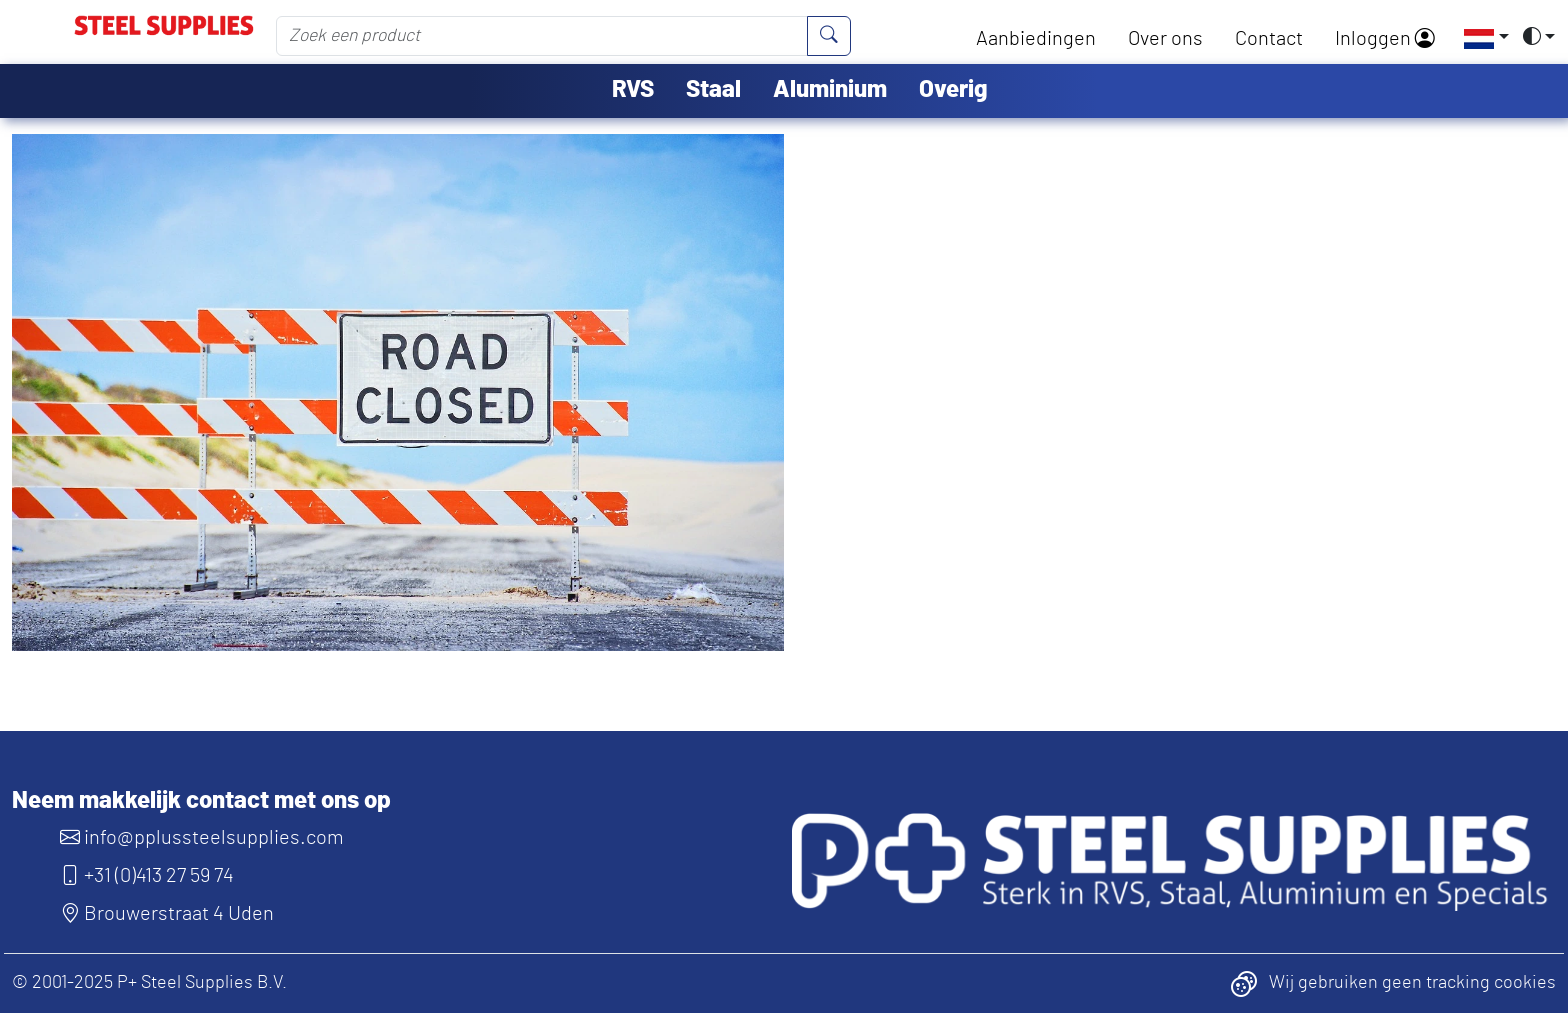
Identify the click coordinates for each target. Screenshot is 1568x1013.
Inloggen (1385, 39)
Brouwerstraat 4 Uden (167, 914)
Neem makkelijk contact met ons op (201, 801)
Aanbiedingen (1036, 39)
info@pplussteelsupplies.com (202, 838)
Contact (1269, 39)
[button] (1480, 38)
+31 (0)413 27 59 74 (147, 876)
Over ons (1165, 39)
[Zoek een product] (542, 36)
